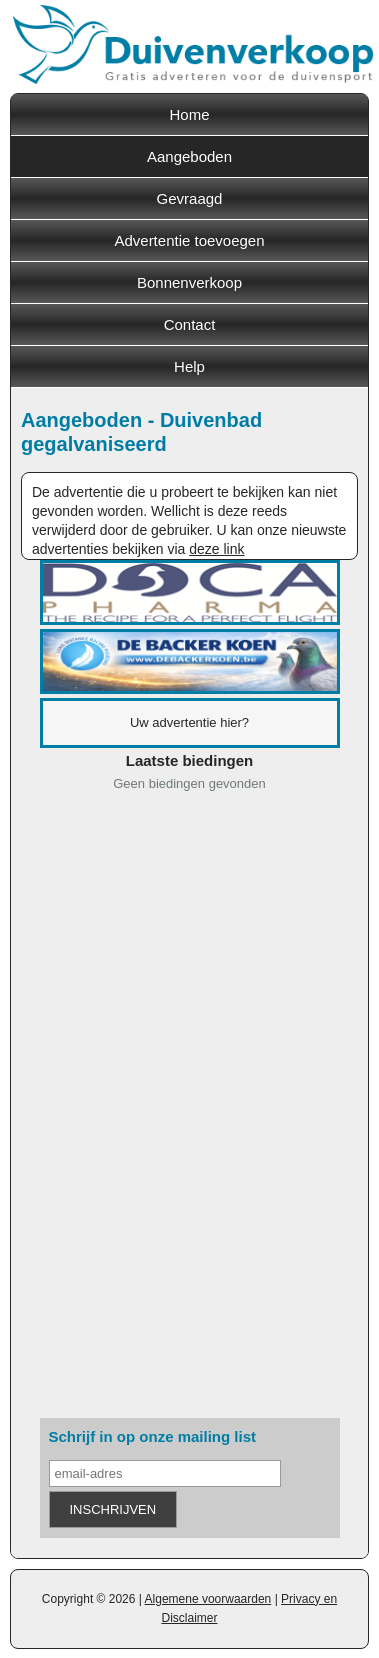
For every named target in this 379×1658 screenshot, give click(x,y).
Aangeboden (189, 156)
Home (189, 114)
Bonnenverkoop (189, 282)
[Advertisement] (190, 1109)
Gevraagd (190, 198)
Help (189, 366)
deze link (216, 549)
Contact (190, 324)
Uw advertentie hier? (189, 722)
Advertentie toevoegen (189, 240)
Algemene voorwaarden (208, 1599)
